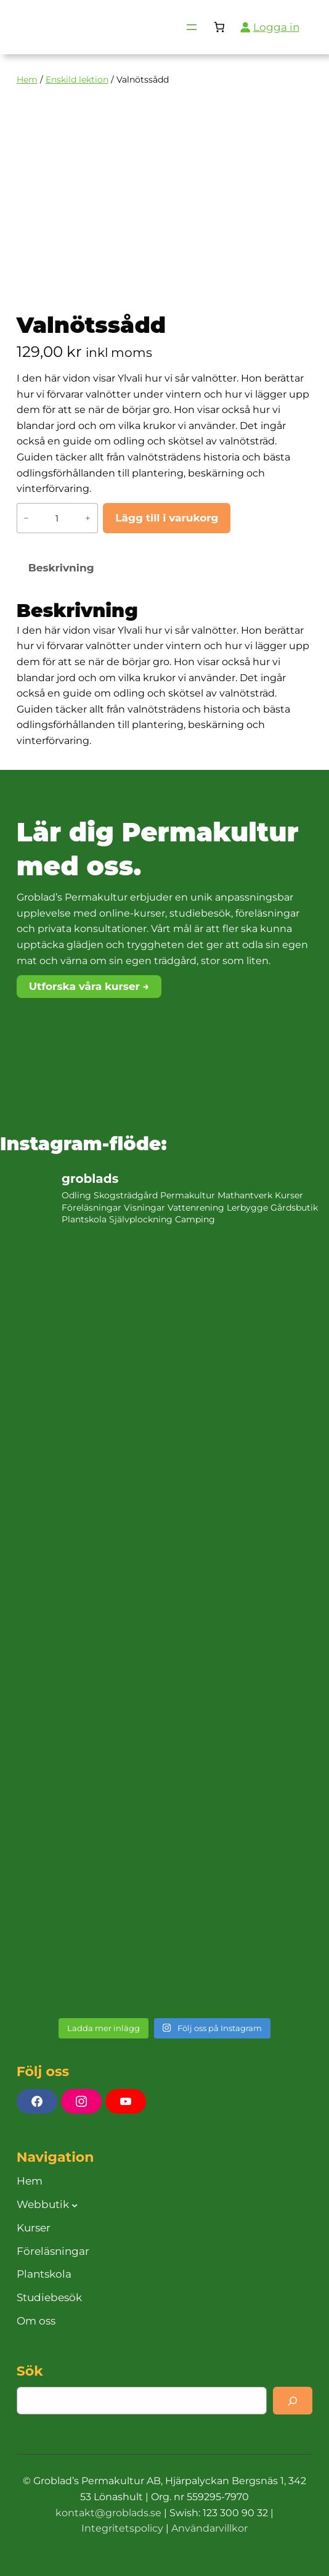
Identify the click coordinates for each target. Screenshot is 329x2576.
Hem (27, 79)
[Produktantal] (57, 518)
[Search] (292, 2400)
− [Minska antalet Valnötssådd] (26, 518)
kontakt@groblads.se (108, 2513)
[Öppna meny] (191, 27)
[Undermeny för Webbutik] (74, 2204)
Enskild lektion (77, 79)
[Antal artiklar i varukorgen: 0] (219, 27)
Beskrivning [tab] (61, 568)
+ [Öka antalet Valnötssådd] (88, 518)
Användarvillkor (209, 2528)
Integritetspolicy (122, 2528)
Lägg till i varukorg (166, 518)
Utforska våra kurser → (89, 986)
